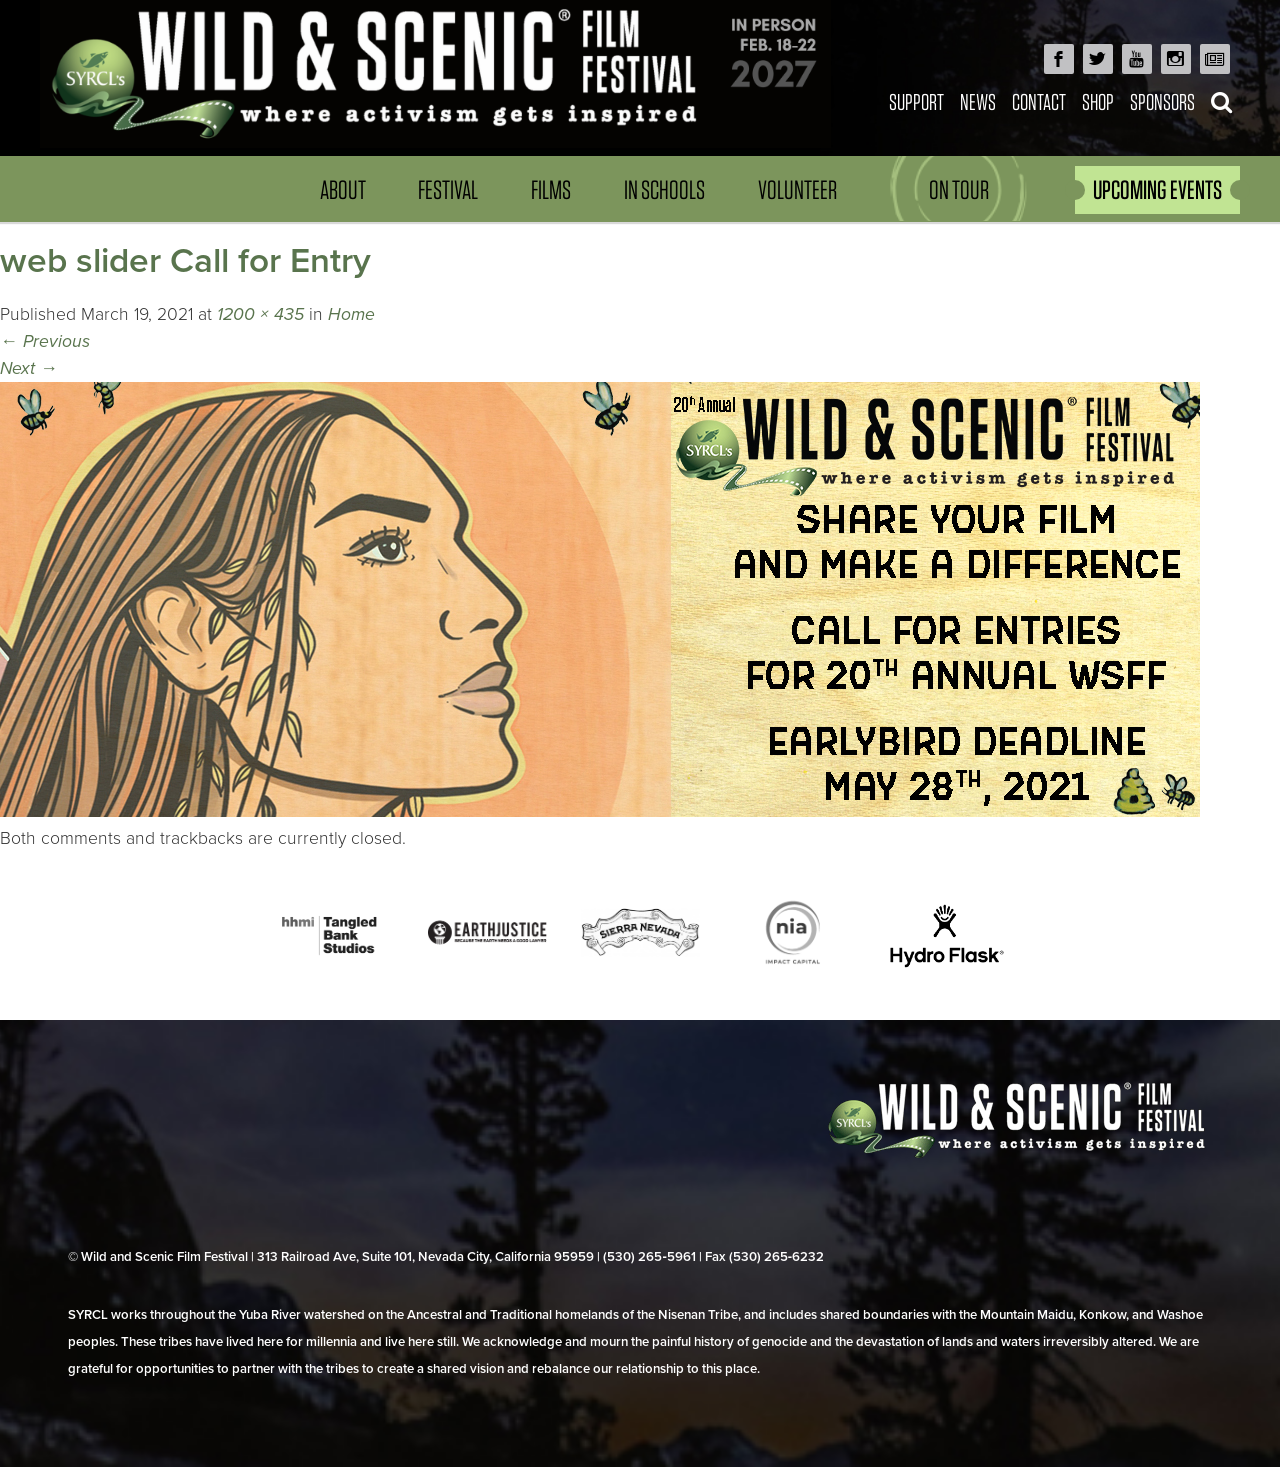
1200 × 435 (260, 314)
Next (29, 368)
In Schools (664, 189)
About (343, 189)
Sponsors (1162, 101)
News (978, 101)
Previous (45, 341)
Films (551, 189)
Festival (448, 189)
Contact (1039, 101)
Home (351, 314)
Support (916, 101)
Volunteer (797, 189)
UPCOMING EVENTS (1157, 189)
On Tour (959, 189)
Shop (1098, 101)
